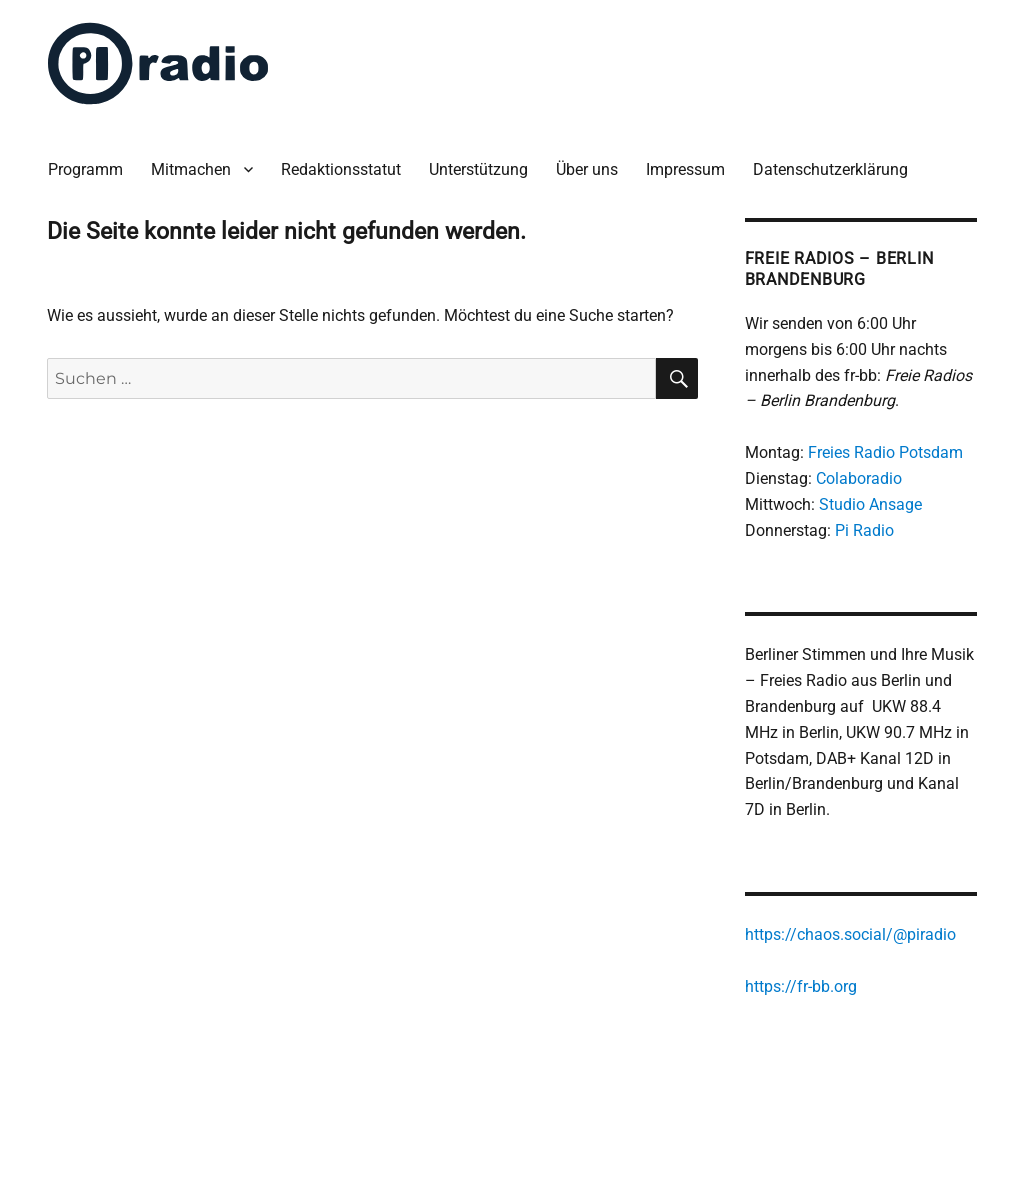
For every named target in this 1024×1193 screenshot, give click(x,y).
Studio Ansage (870, 504)
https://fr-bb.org (801, 986)
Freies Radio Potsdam (885, 452)
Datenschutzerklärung (830, 169)
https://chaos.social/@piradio (850, 934)
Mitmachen (191, 169)
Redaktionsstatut (341, 169)
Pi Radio (864, 530)
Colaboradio (859, 478)
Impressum (685, 169)
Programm (85, 169)
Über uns (587, 169)
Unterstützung (478, 169)
